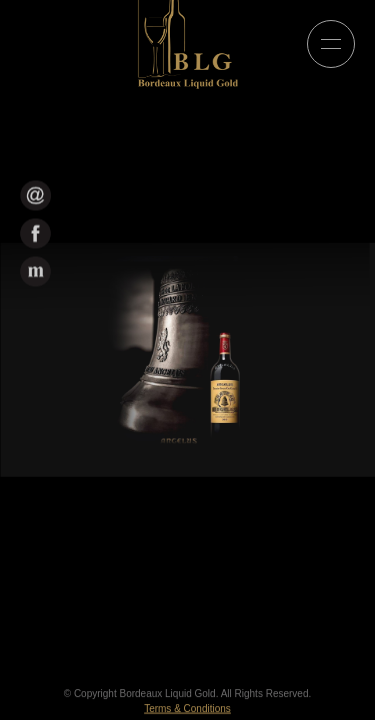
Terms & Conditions (187, 710)
